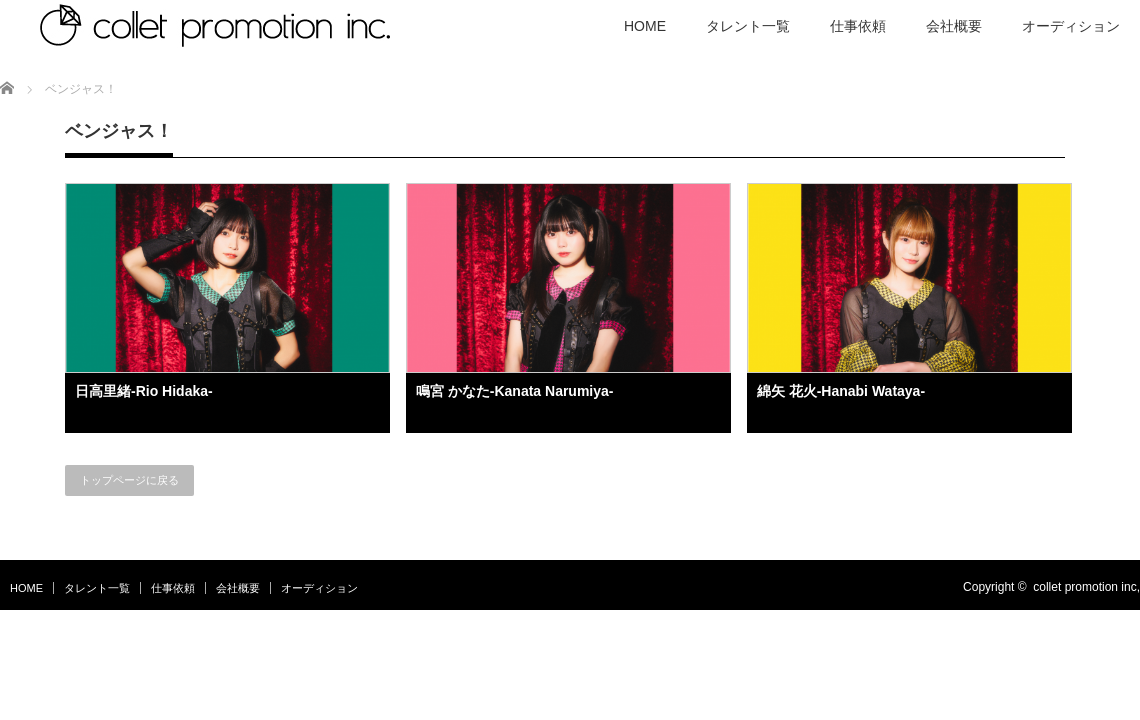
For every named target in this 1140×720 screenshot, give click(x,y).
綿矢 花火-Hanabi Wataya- (841, 391)
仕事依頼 (173, 588)
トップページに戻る (129, 480)
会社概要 (238, 588)
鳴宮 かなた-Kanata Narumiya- (515, 391)
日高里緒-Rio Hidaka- (144, 391)
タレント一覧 (97, 588)
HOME (26, 588)
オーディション (319, 588)
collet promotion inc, (1086, 587)
